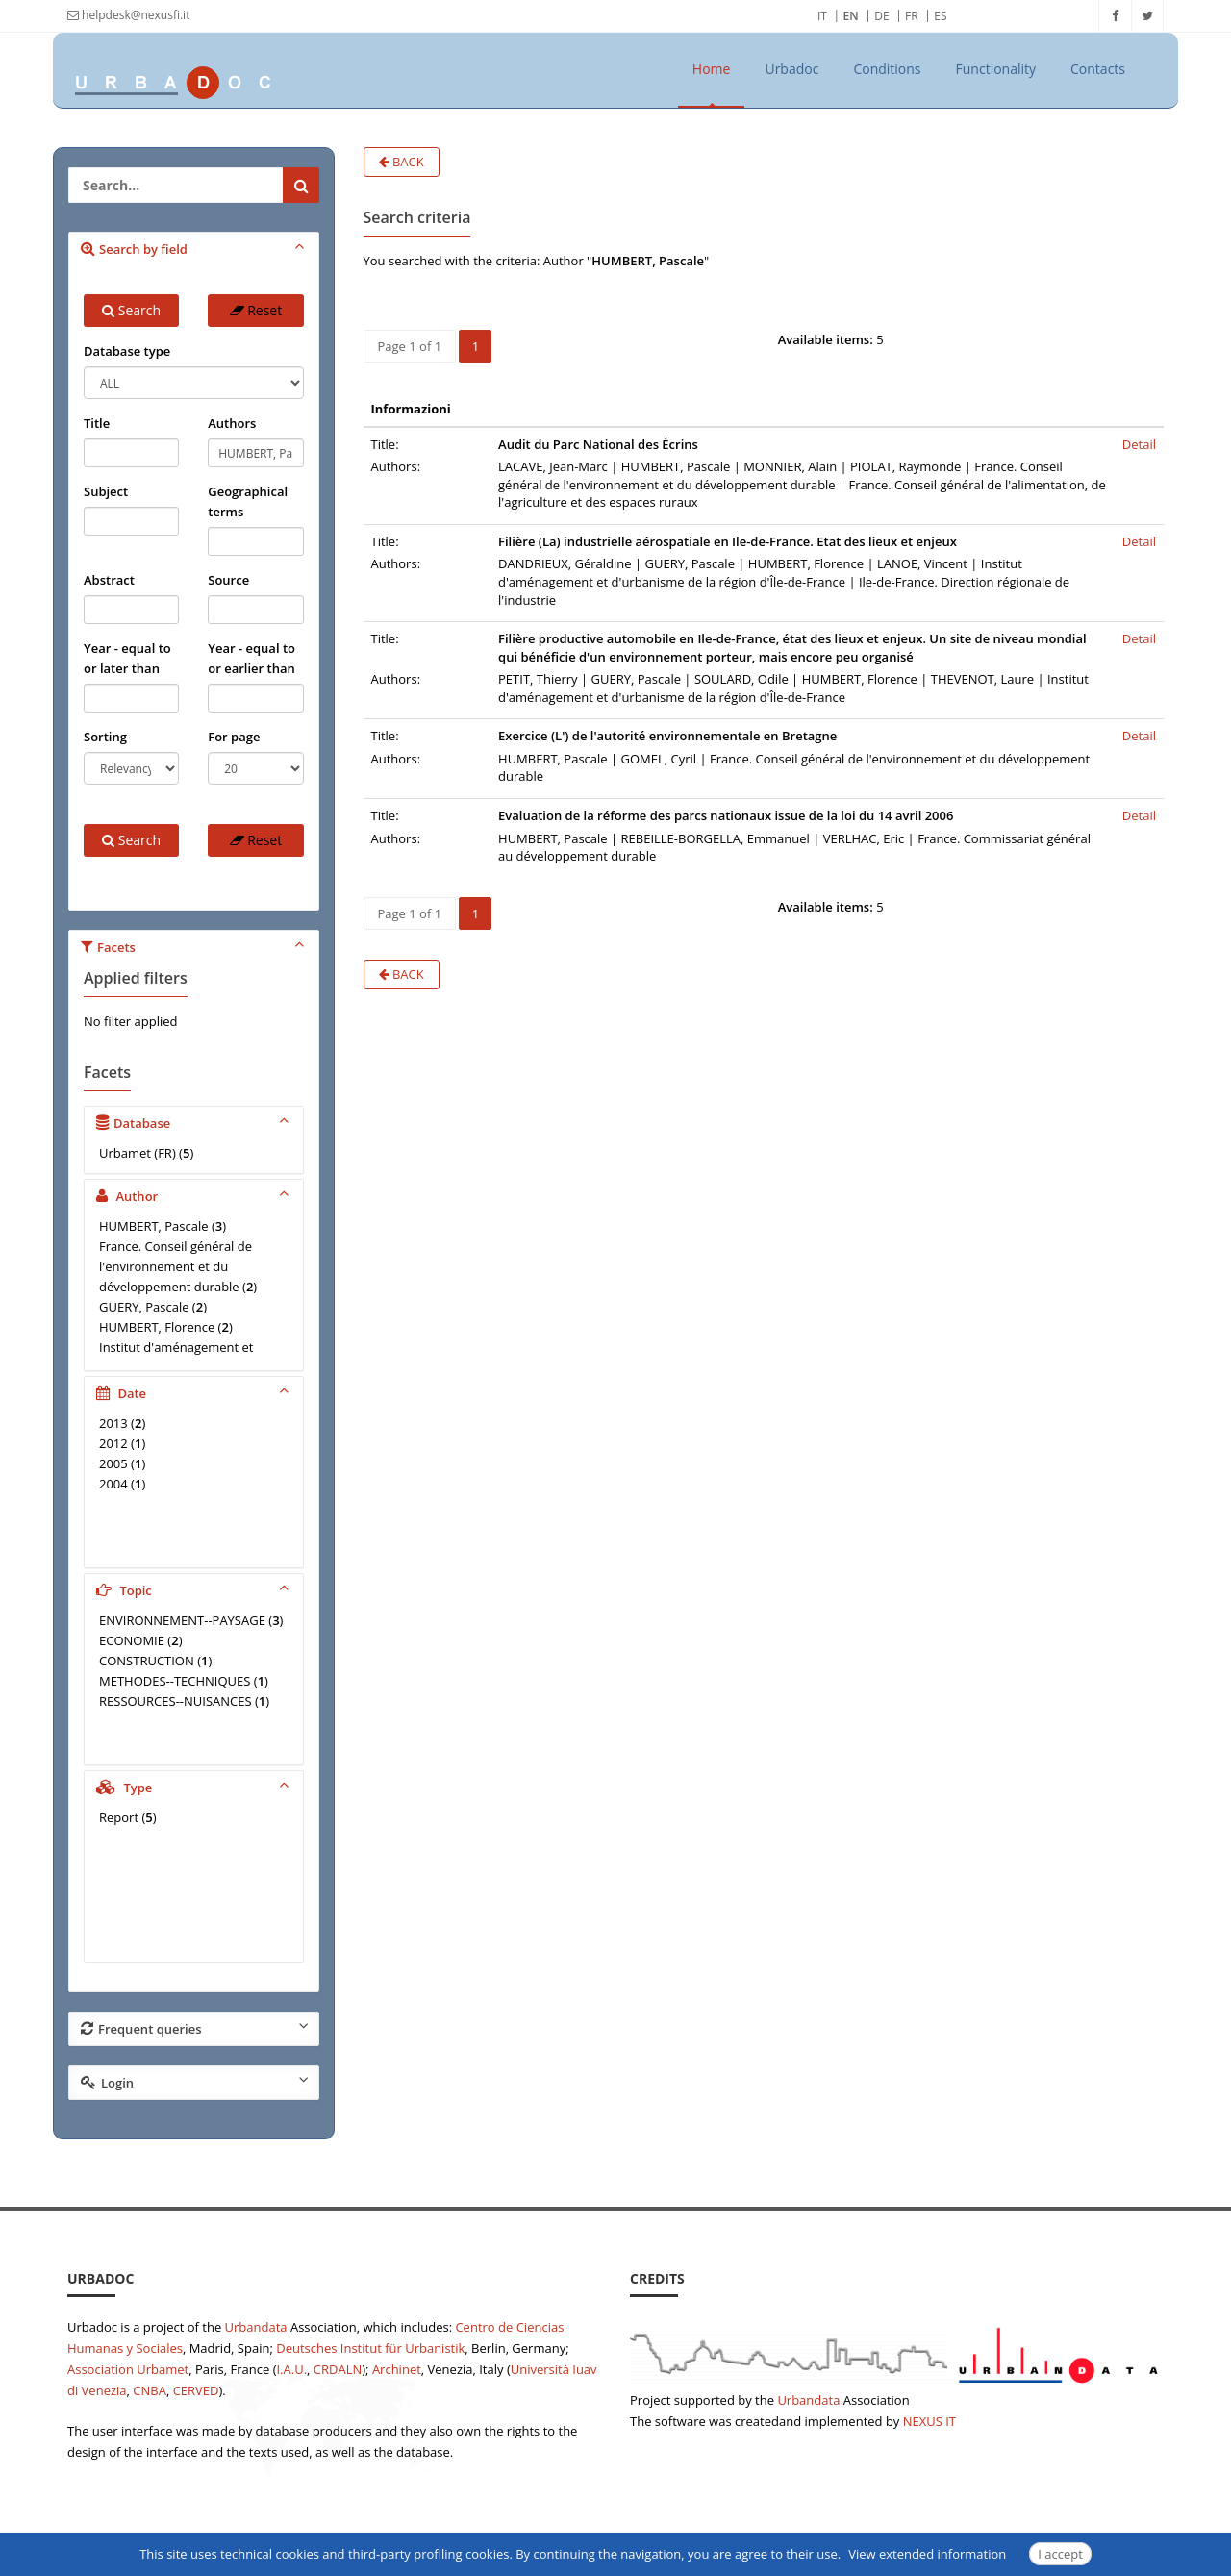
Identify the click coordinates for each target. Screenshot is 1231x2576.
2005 (113, 1463)
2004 (113, 1483)
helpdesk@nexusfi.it (128, 15)
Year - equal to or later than (127, 658)
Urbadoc (791, 69)
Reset (256, 310)
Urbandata (256, 2327)
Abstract (109, 579)
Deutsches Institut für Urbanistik (370, 2348)
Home (711, 69)
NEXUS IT (929, 2421)
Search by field (195, 248)
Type (194, 1786)
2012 (113, 1443)
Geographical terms (248, 501)
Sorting (105, 736)
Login (195, 2081)
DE (881, 16)
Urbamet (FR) (137, 1153)
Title (97, 423)
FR (911, 16)
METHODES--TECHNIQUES (174, 1680)
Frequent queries (195, 2028)
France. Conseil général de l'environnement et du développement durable (175, 1266)
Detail (1139, 444)
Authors (232, 423)
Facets (195, 946)
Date (194, 1392)
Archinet (396, 2369)
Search (131, 310)
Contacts (1097, 69)
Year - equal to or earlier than (251, 658)
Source (228, 579)
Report (118, 1817)
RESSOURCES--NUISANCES (175, 1701)
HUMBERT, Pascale (154, 1226)
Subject (106, 491)
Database (194, 1122)
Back (401, 161)
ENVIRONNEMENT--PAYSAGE (182, 1620)
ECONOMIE (131, 1640)
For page (234, 736)
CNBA (149, 2390)
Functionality (996, 69)
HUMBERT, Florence (156, 1327)
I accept (1060, 2554)
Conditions (886, 69)
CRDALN (338, 2369)
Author (194, 1195)
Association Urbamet (127, 2369)
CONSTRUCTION (146, 1660)
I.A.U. (291, 2369)
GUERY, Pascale (143, 1306)
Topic (194, 1589)
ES (940, 16)
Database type (127, 351)
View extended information (927, 2554)
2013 (113, 1423)
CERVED (196, 2390)
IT (822, 16)
